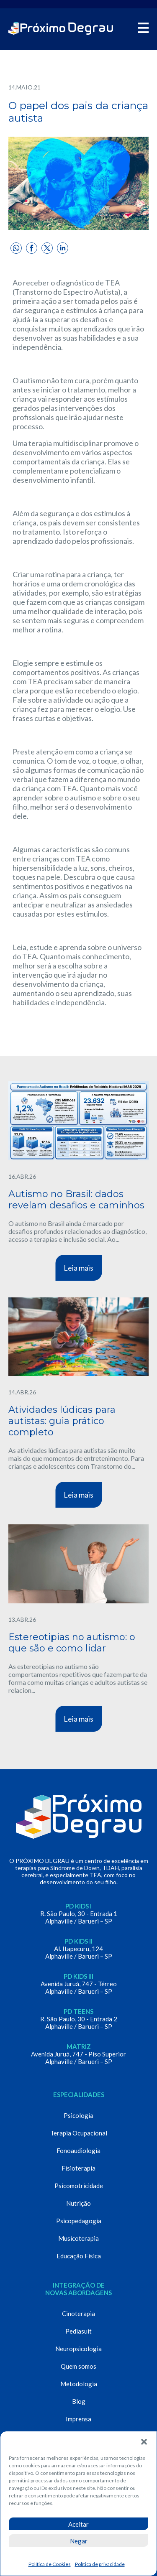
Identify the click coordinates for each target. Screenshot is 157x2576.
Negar (79, 2541)
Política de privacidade (100, 2564)
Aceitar (78, 2524)
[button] (144, 2442)
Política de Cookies (49, 2564)
